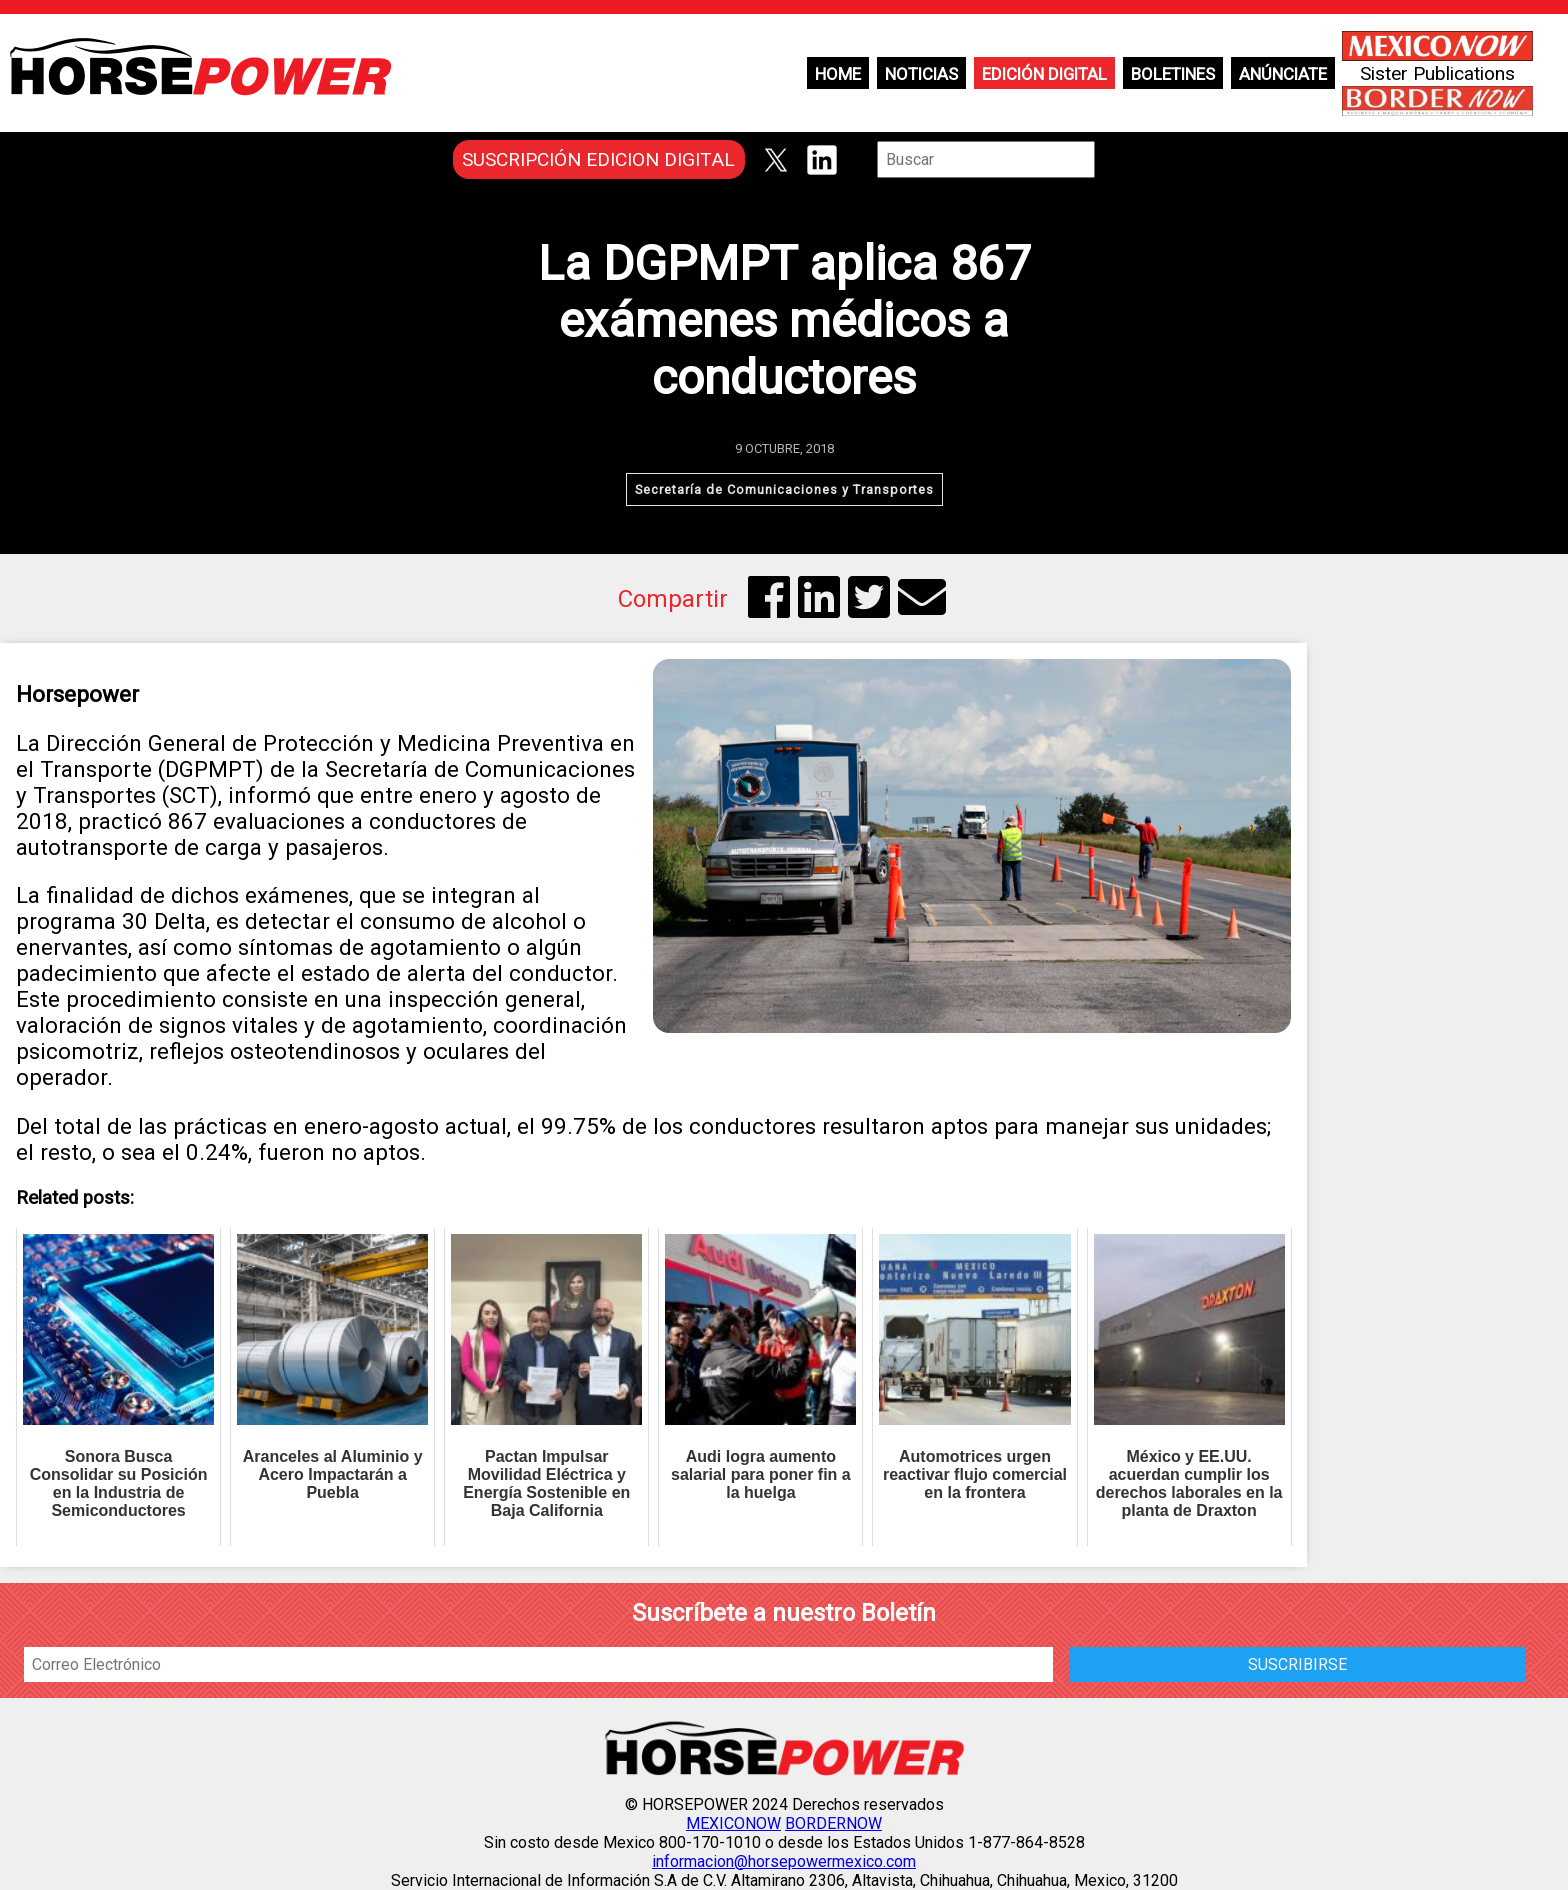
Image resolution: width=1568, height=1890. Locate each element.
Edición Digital (1044, 74)
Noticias (921, 74)
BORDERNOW (833, 1823)
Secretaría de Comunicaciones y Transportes (784, 489)
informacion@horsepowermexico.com (784, 1861)
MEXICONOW (733, 1823)
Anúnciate (1283, 74)
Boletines (1173, 74)
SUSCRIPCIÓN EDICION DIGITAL (598, 159)
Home (838, 74)
